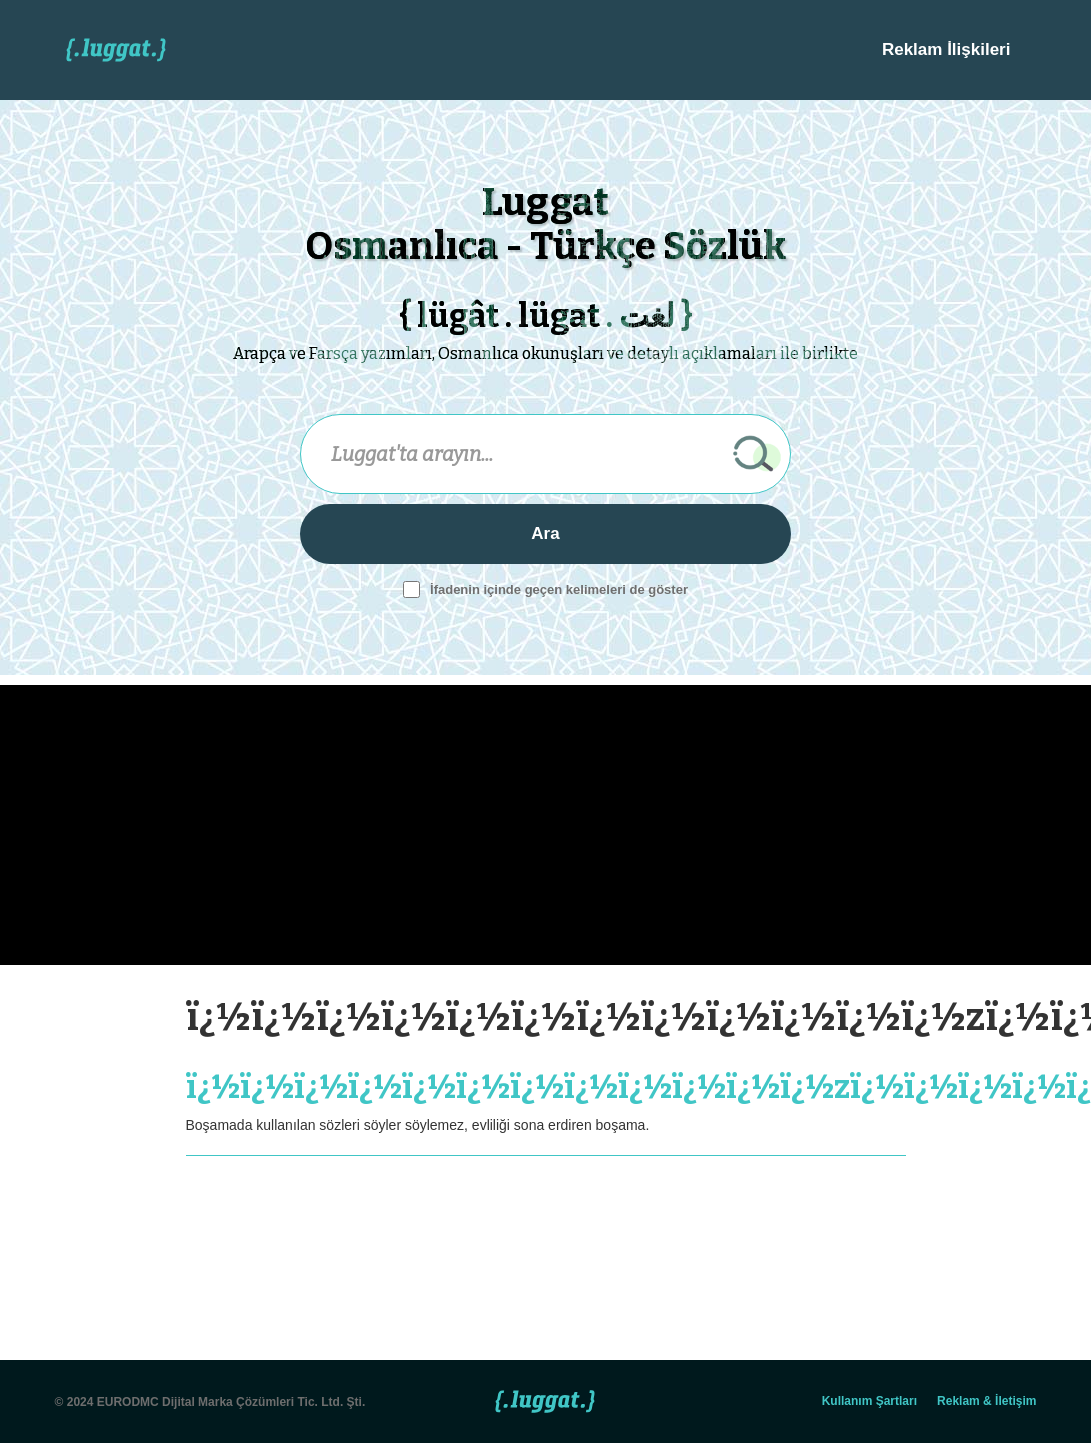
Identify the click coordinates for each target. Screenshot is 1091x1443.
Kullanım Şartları (869, 1401)
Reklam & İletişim (986, 1401)
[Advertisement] (458, 825)
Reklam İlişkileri (946, 49)
